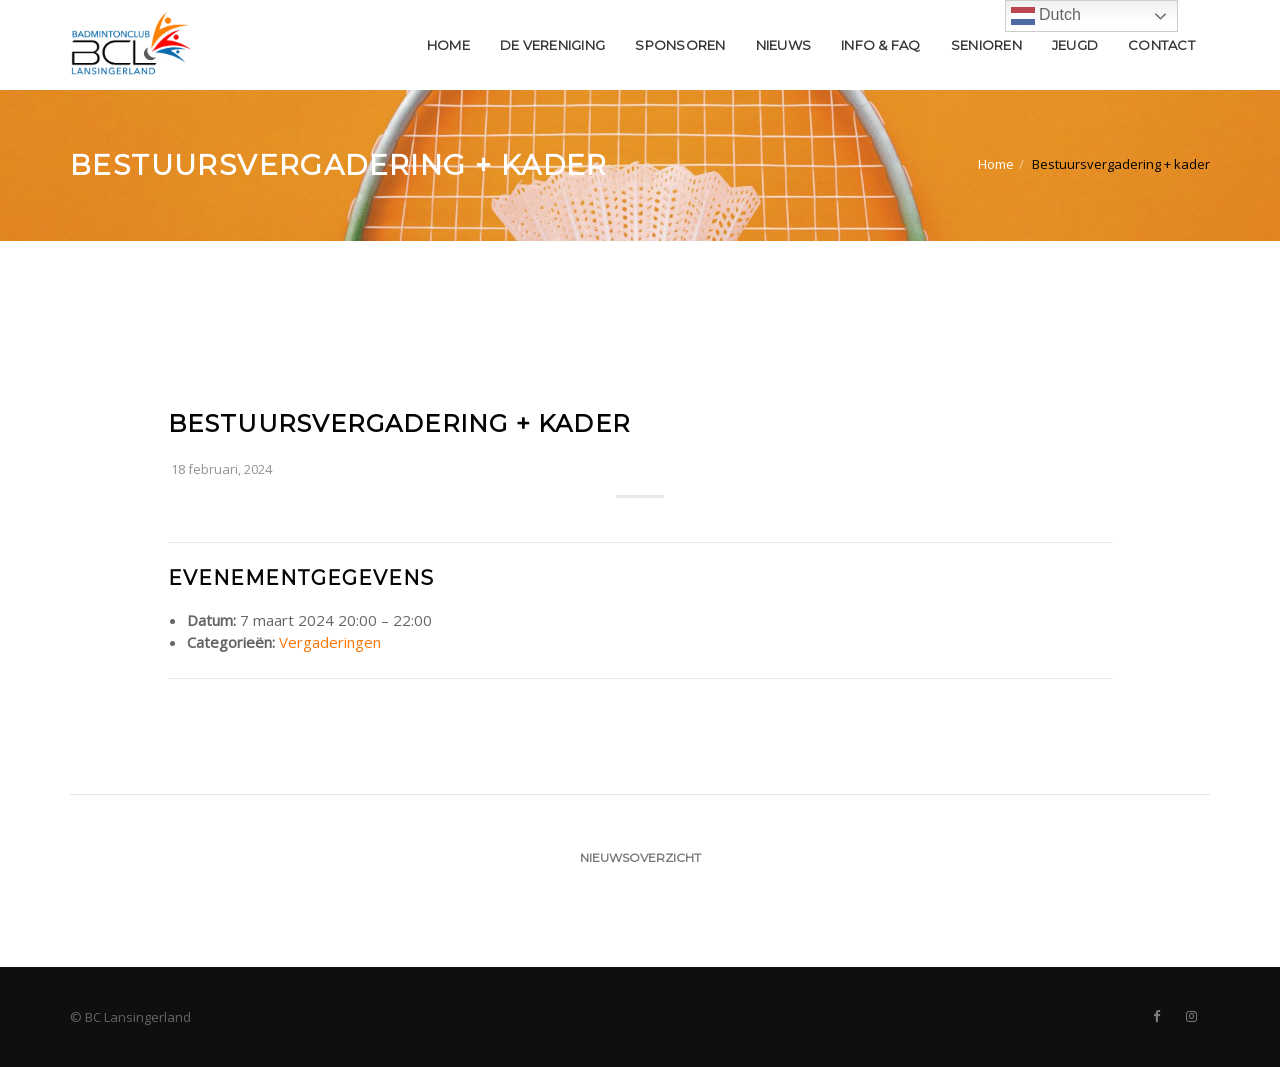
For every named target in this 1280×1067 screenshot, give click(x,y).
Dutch (1046, 16)
